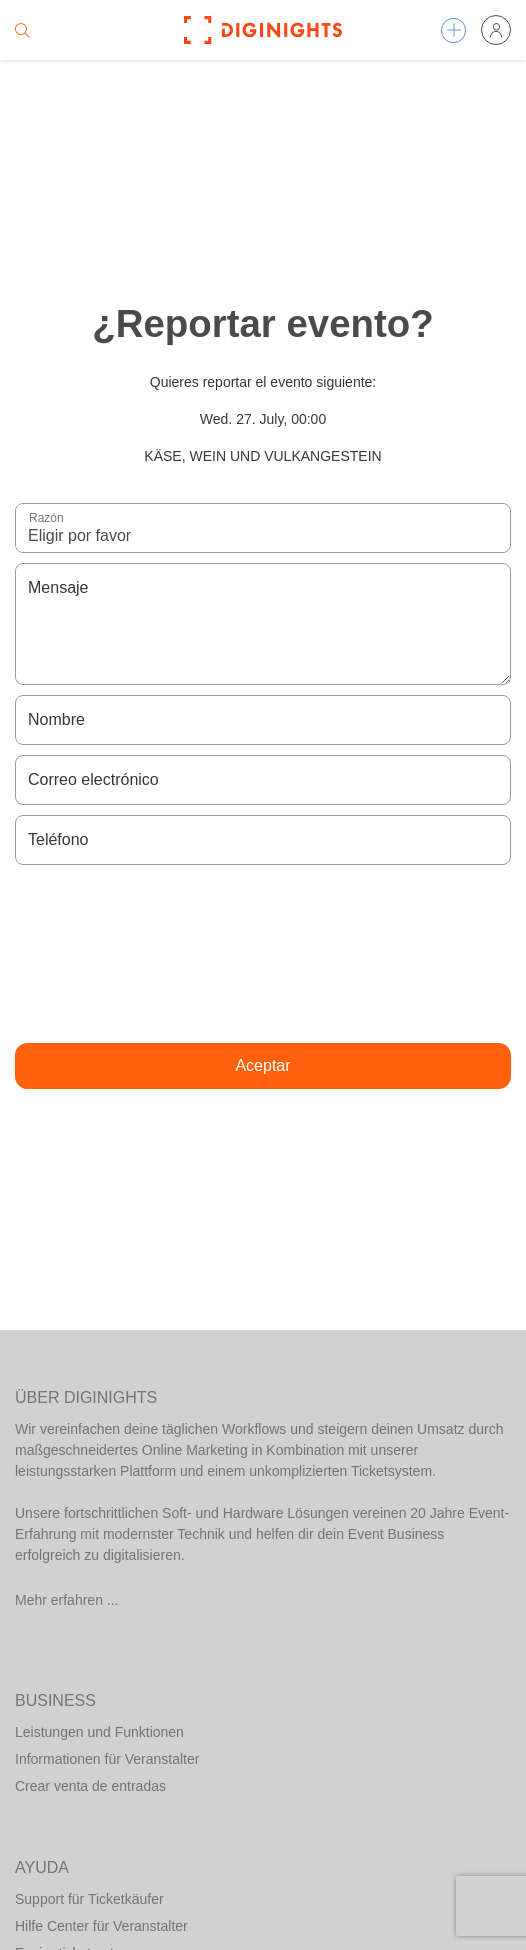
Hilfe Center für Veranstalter (101, 1926)
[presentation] (263, 954)
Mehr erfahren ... (67, 1600)
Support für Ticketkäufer (89, 1899)
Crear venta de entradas (90, 1786)
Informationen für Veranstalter (107, 1759)
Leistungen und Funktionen (99, 1732)
